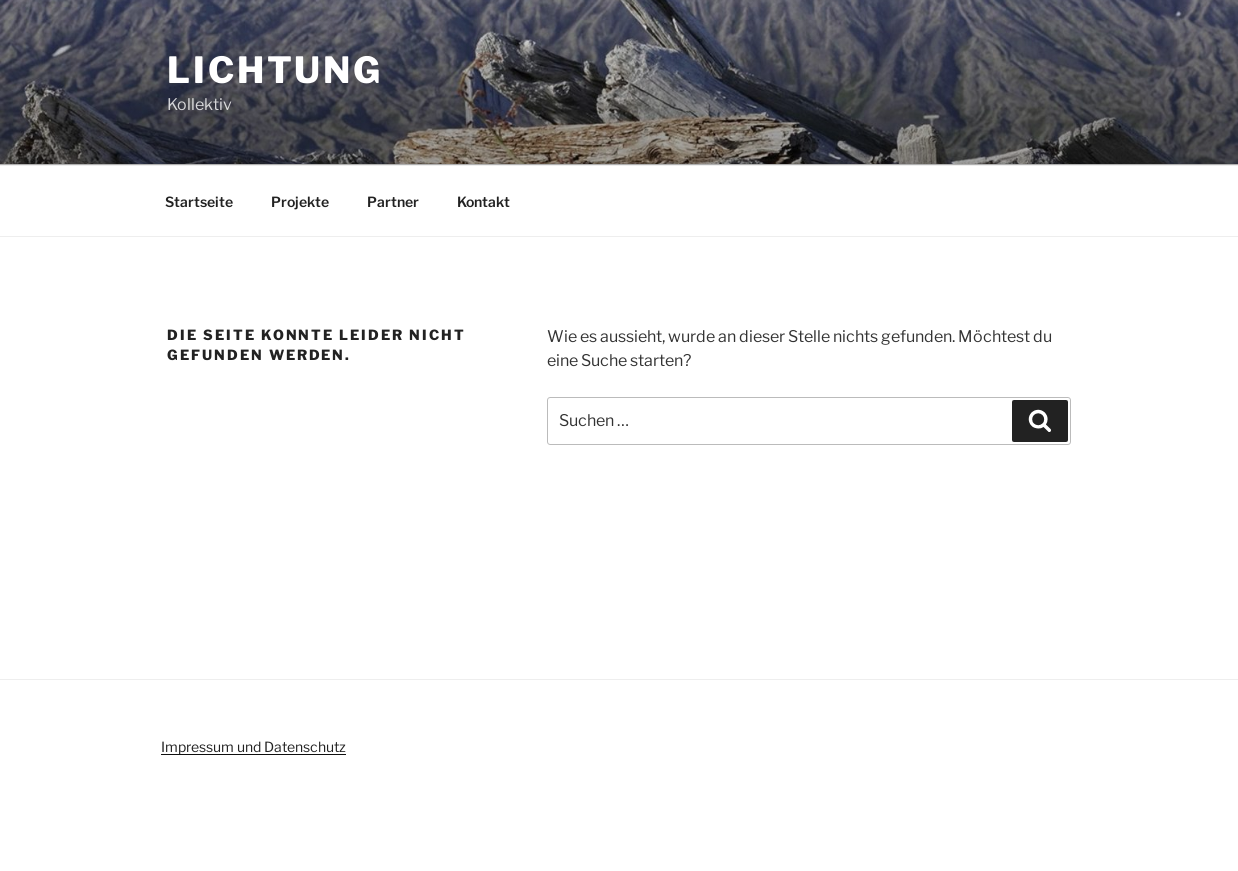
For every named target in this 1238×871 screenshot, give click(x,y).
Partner (393, 201)
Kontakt (483, 201)
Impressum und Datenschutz (253, 746)
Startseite (199, 201)
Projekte (300, 201)
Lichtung (275, 70)
